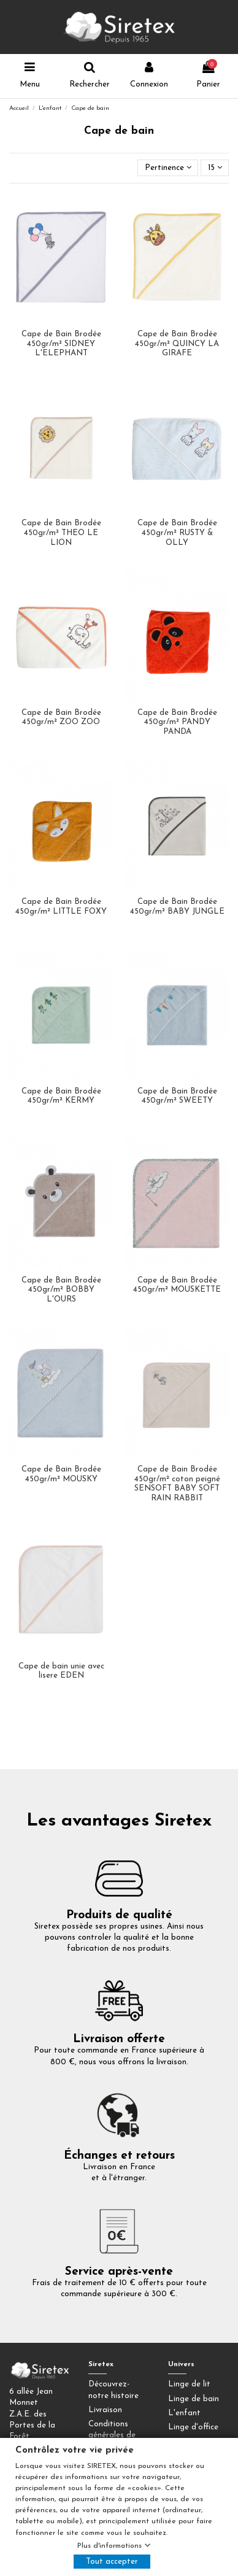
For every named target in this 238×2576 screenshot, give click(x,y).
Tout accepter (112, 2562)
